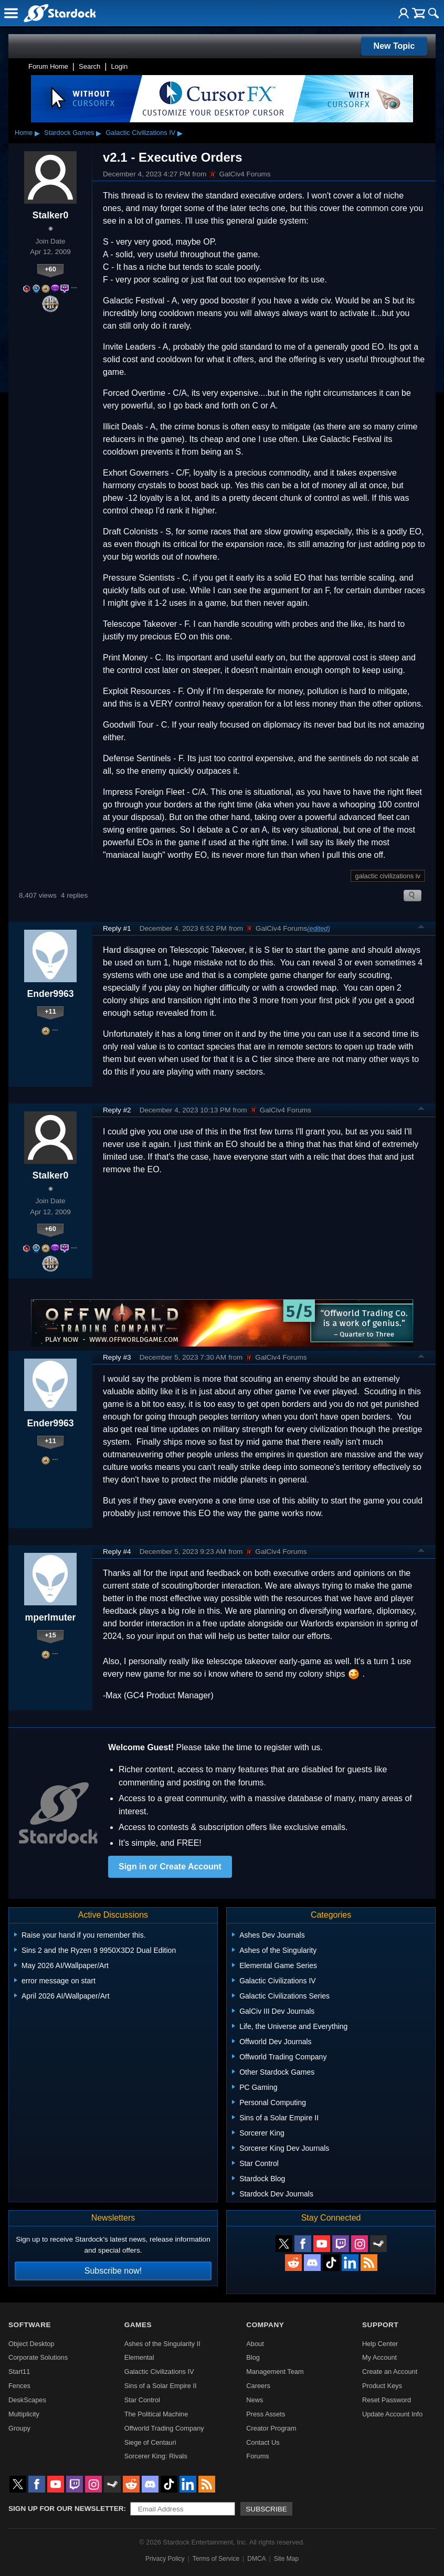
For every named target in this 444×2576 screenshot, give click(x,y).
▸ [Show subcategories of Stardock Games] (98, 133)
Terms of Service (216, 2558)
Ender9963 (50, 994)
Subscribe (266, 2509)
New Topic (394, 45)
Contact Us (262, 2442)
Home (24, 132)
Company (265, 2325)
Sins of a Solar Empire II (160, 2386)
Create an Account (389, 2371)
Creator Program (271, 2428)
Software (29, 2325)
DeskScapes (27, 2400)
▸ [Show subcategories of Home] (37, 133)
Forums (257, 2456)
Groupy (19, 2428)
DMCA (256, 2558)
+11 (50, 1011)
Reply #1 (117, 928)
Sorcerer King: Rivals (155, 2456)
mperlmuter (50, 1617)
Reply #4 (117, 1551)
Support (380, 2325)
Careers (258, 2386)
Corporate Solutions (38, 2357)
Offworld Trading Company (164, 2428)
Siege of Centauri (150, 2442)
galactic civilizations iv (387, 876)
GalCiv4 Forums (239, 174)
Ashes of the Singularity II (162, 2344)
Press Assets (265, 2414)
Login (119, 66)
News (254, 2400)
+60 (50, 269)
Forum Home (48, 66)
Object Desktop (31, 2344)
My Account (379, 2357)
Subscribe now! (113, 2270)
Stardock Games (69, 132)
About (254, 2344)
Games (138, 2325)
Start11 (19, 2371)
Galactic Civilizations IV (140, 132)
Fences (19, 2386)
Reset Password (386, 2400)
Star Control (142, 2400)
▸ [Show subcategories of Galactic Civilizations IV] (180, 133)
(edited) (318, 928)
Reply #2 (117, 1110)
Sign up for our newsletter (66, 2508)
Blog (253, 2357)
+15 (50, 1635)
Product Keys (382, 2386)
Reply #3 (117, 1357)
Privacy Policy (165, 2558)
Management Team (274, 2371)
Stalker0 (50, 215)
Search (89, 66)
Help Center (380, 2344)
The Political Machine (156, 2414)
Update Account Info (392, 2414)
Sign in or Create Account (170, 1866)
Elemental (139, 2357)
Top (421, 928)
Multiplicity (23, 2414)
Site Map (286, 2558)
